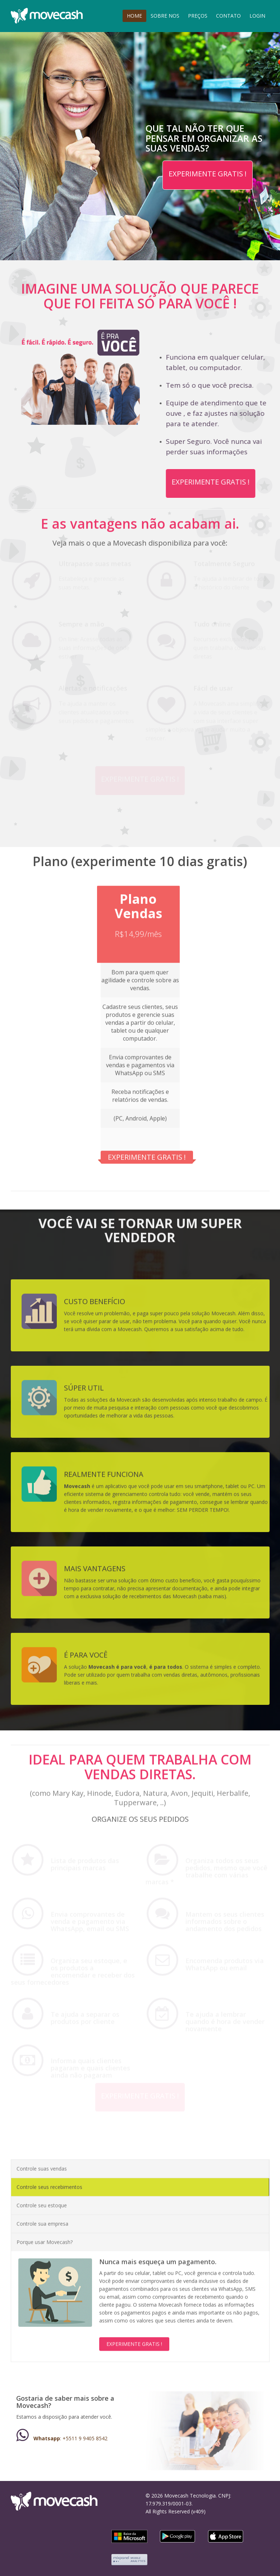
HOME (134, 15)
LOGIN (257, 15)
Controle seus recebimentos (49, 2180)
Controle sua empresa (42, 2217)
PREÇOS (197, 15)
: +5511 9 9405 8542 (61, 2438)
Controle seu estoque (42, 2199)
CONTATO (228, 15)
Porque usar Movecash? (45, 2235)
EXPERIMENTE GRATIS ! (208, 174)
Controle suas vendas (42, 2162)
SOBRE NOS (165, 15)
